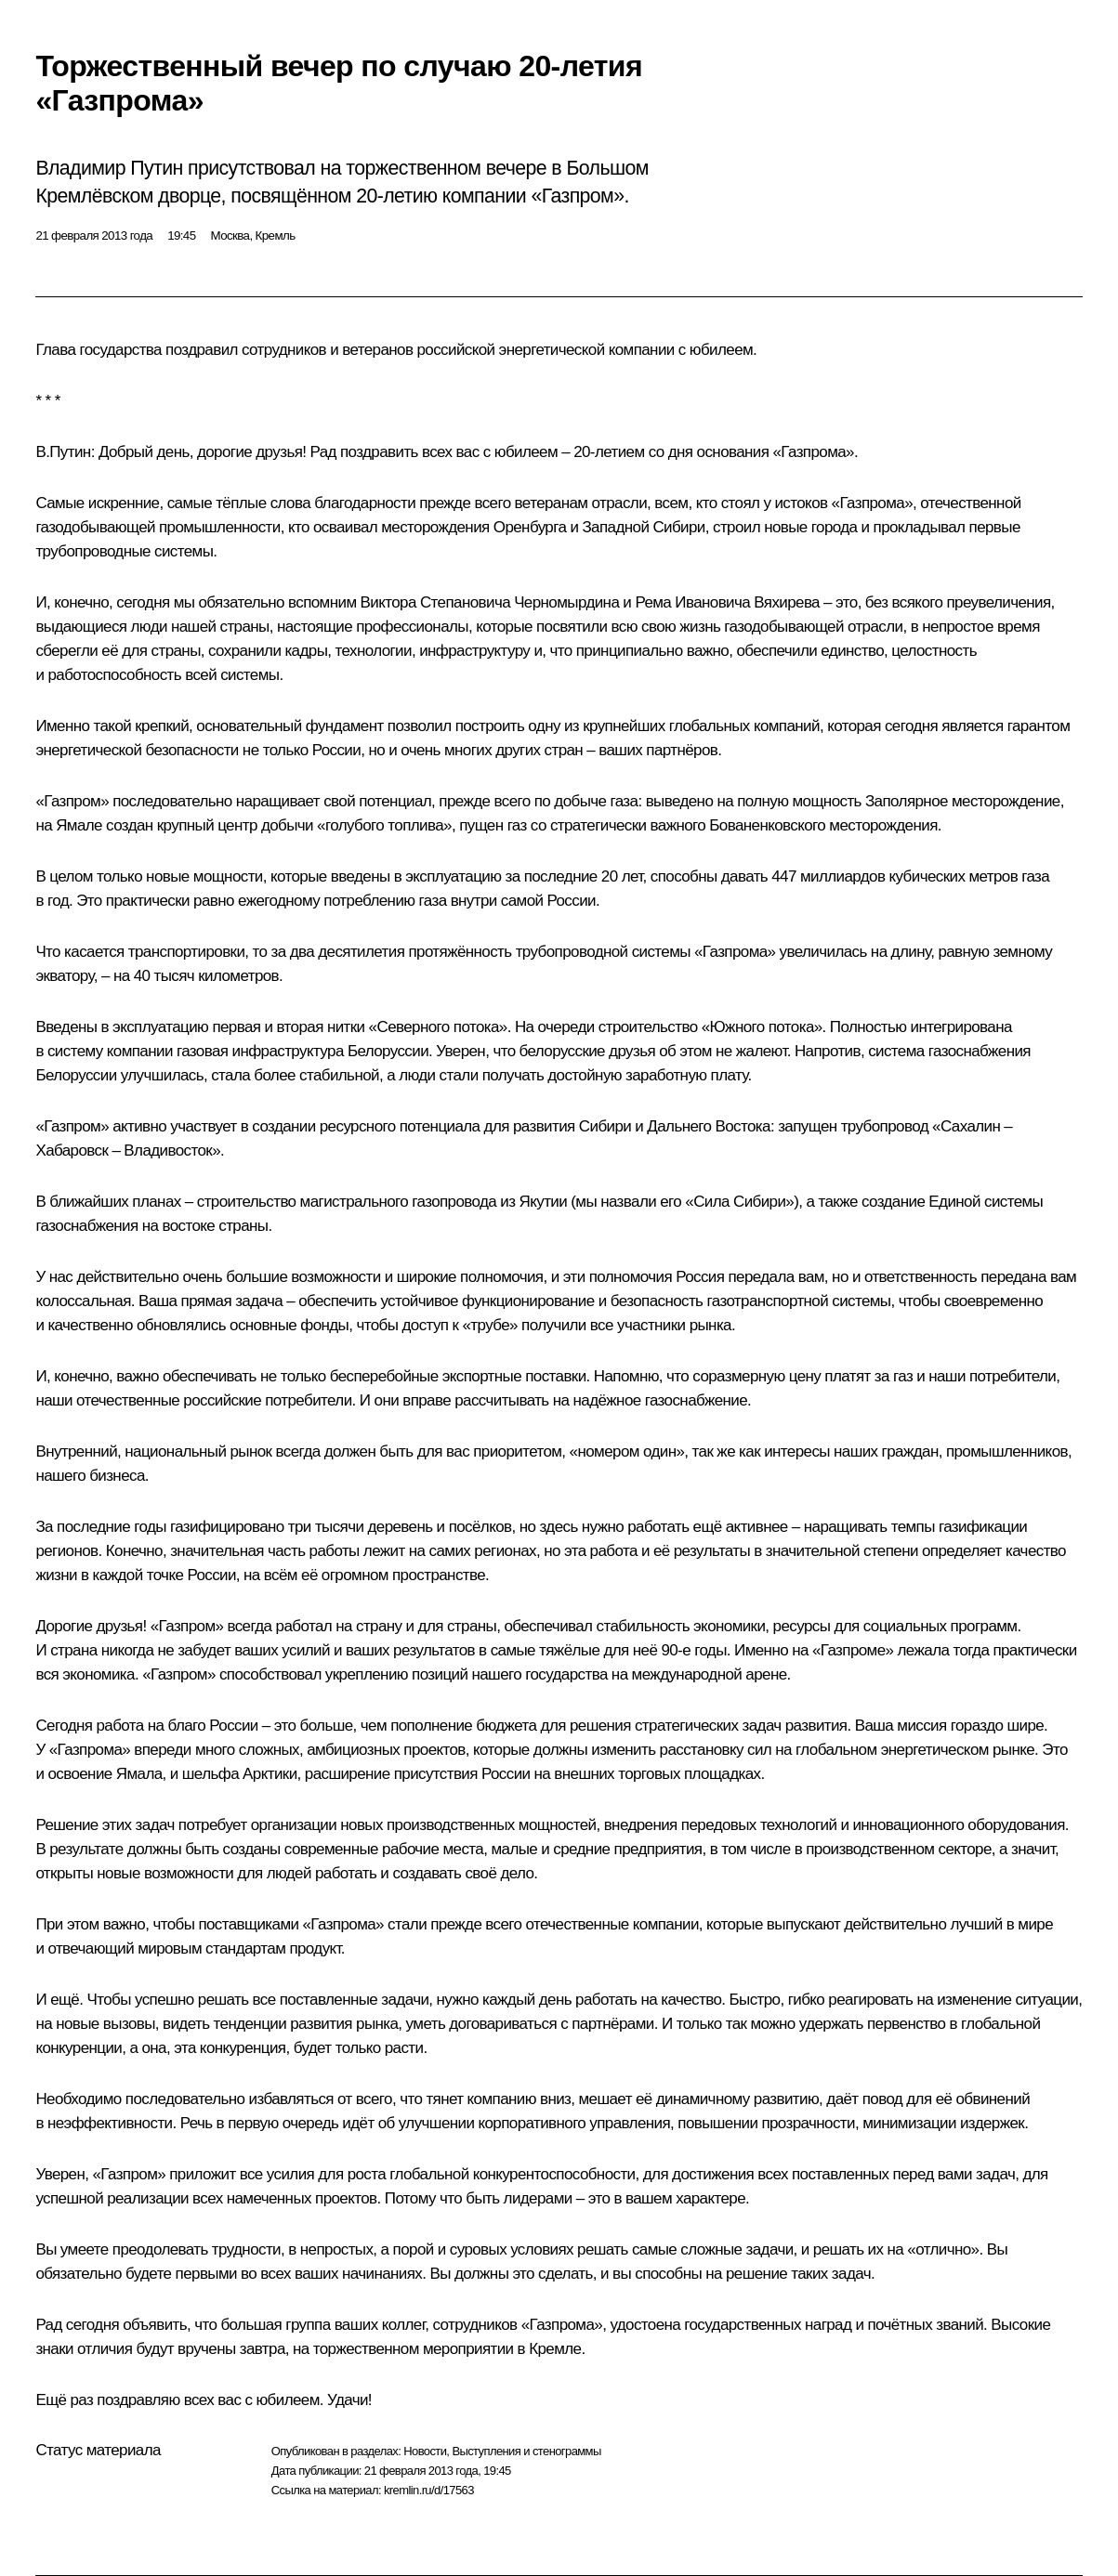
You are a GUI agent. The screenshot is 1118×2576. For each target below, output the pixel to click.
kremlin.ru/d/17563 (429, 2490)
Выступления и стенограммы (526, 2451)
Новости (424, 2451)
